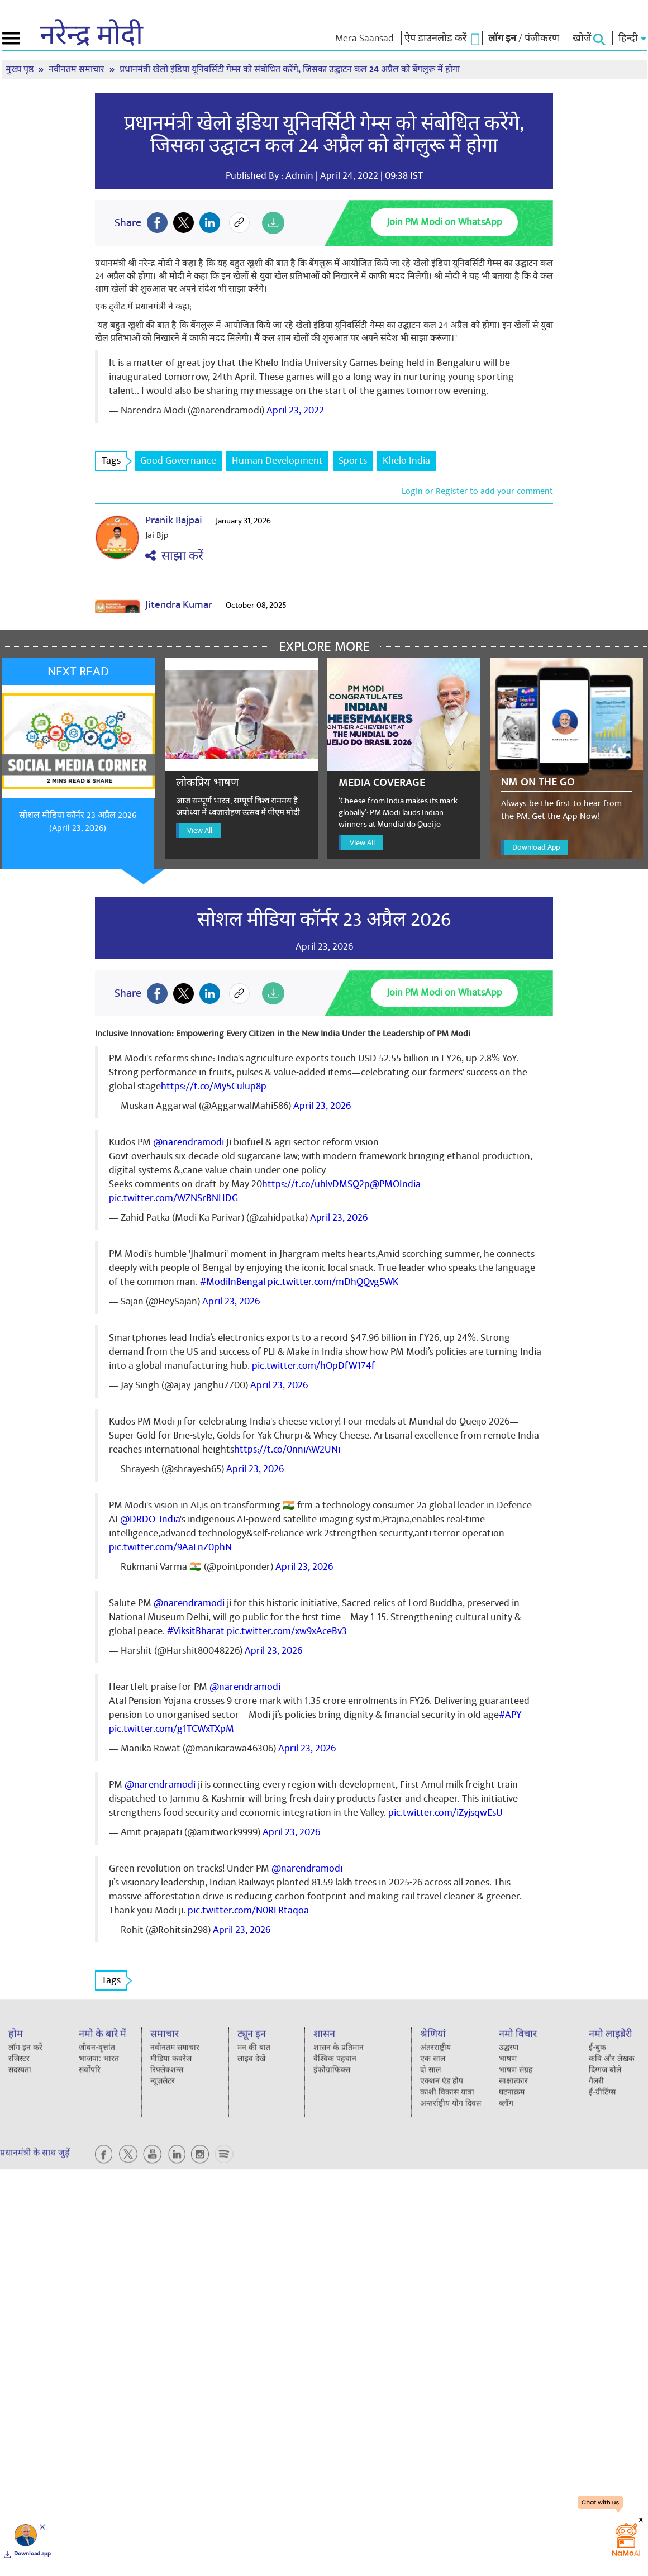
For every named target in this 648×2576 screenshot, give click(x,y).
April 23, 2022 (295, 410)
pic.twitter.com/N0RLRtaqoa (248, 1910)
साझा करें (174, 556)
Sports (353, 461)
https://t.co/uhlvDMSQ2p (316, 1184)
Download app (32, 2554)
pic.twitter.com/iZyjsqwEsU (445, 1812)
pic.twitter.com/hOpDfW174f (313, 1366)
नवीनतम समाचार (78, 69)
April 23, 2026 (322, 1106)
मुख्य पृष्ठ (21, 69)
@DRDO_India (150, 1519)
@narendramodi (188, 1142)
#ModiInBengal (232, 1282)
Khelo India (406, 461)
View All (199, 830)
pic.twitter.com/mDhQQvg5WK (333, 1282)
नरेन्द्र (91, 36)
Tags (114, 461)
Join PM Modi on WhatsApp (444, 222)
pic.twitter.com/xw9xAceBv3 (287, 1631)
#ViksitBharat (196, 1631)
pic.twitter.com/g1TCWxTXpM (171, 1729)
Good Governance (178, 461)
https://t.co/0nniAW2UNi (287, 1449)
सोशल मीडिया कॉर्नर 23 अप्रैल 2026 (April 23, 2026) (77, 821)
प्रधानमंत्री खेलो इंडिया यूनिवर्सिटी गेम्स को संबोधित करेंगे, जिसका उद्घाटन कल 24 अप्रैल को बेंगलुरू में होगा (290, 69)
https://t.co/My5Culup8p (213, 1086)
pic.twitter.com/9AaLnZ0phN (170, 1547)
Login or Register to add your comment (477, 491)
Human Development (277, 461)
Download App (536, 847)
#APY (510, 1715)
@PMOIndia (395, 1184)
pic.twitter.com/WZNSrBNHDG (173, 1198)
